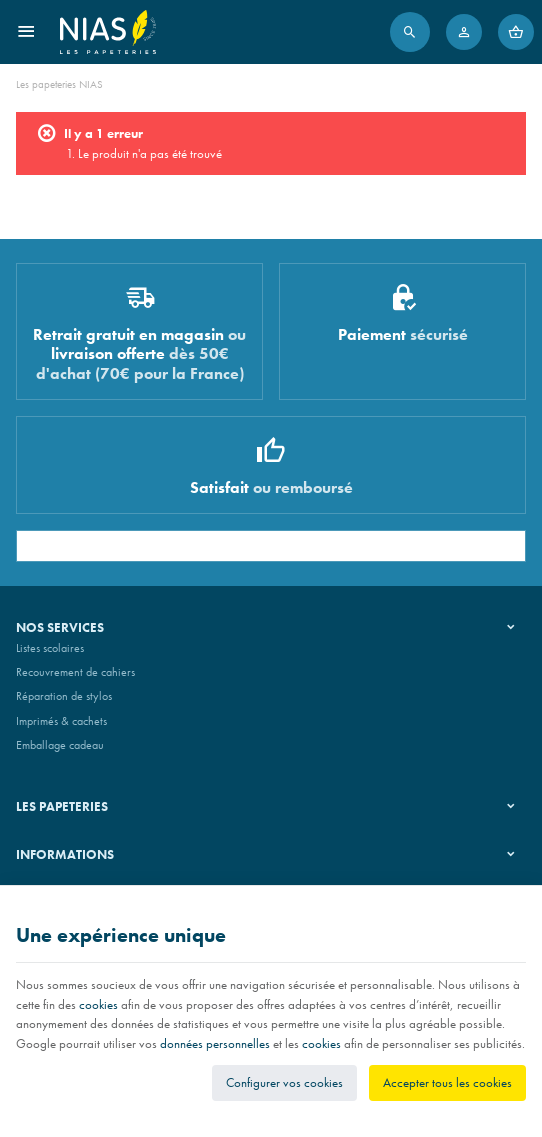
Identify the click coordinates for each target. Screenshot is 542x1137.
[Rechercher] (410, 32)
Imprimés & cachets (61, 721)
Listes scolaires (50, 648)
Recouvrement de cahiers (75, 672)
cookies (98, 1004)
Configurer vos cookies (284, 1082)
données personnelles (215, 1043)
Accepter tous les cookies (447, 1082)
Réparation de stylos (64, 696)
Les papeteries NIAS (59, 84)
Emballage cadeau (60, 745)
